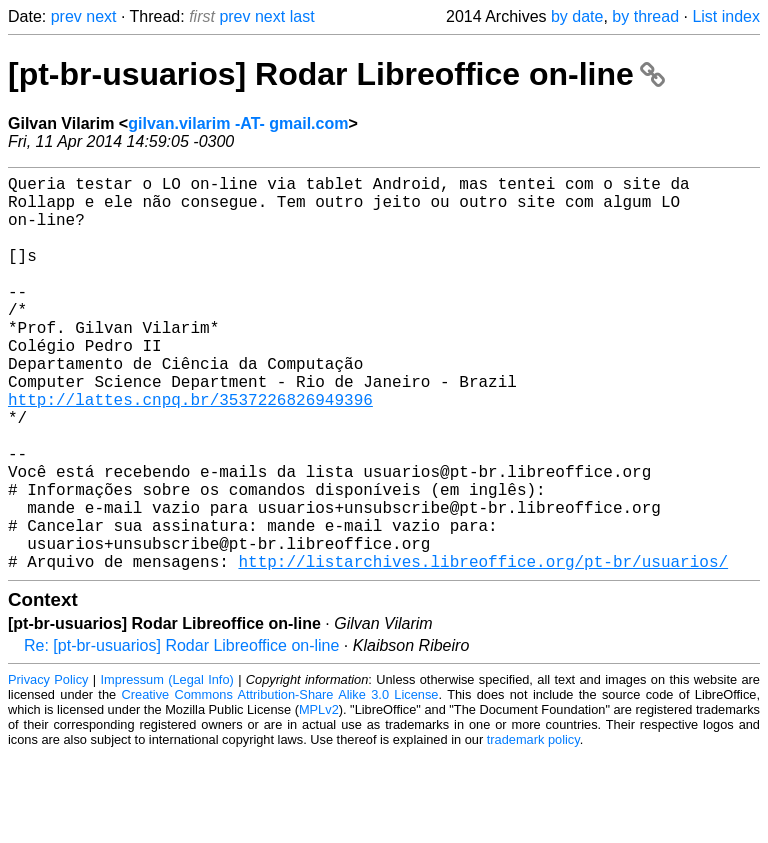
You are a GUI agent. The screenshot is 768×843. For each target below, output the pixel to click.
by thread (645, 16)
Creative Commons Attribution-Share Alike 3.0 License (280, 782)
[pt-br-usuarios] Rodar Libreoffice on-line (336, 74)
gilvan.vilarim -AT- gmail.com (238, 123)
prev (66, 16)
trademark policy (533, 827)
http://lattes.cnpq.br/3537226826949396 (190, 451)
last (302, 16)
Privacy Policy (48, 767)
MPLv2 (319, 797)
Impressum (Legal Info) (167, 767)
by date (577, 16)
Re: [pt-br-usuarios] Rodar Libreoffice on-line (181, 733)
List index (726, 16)
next (101, 16)
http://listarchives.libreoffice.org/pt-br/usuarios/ (483, 649)
